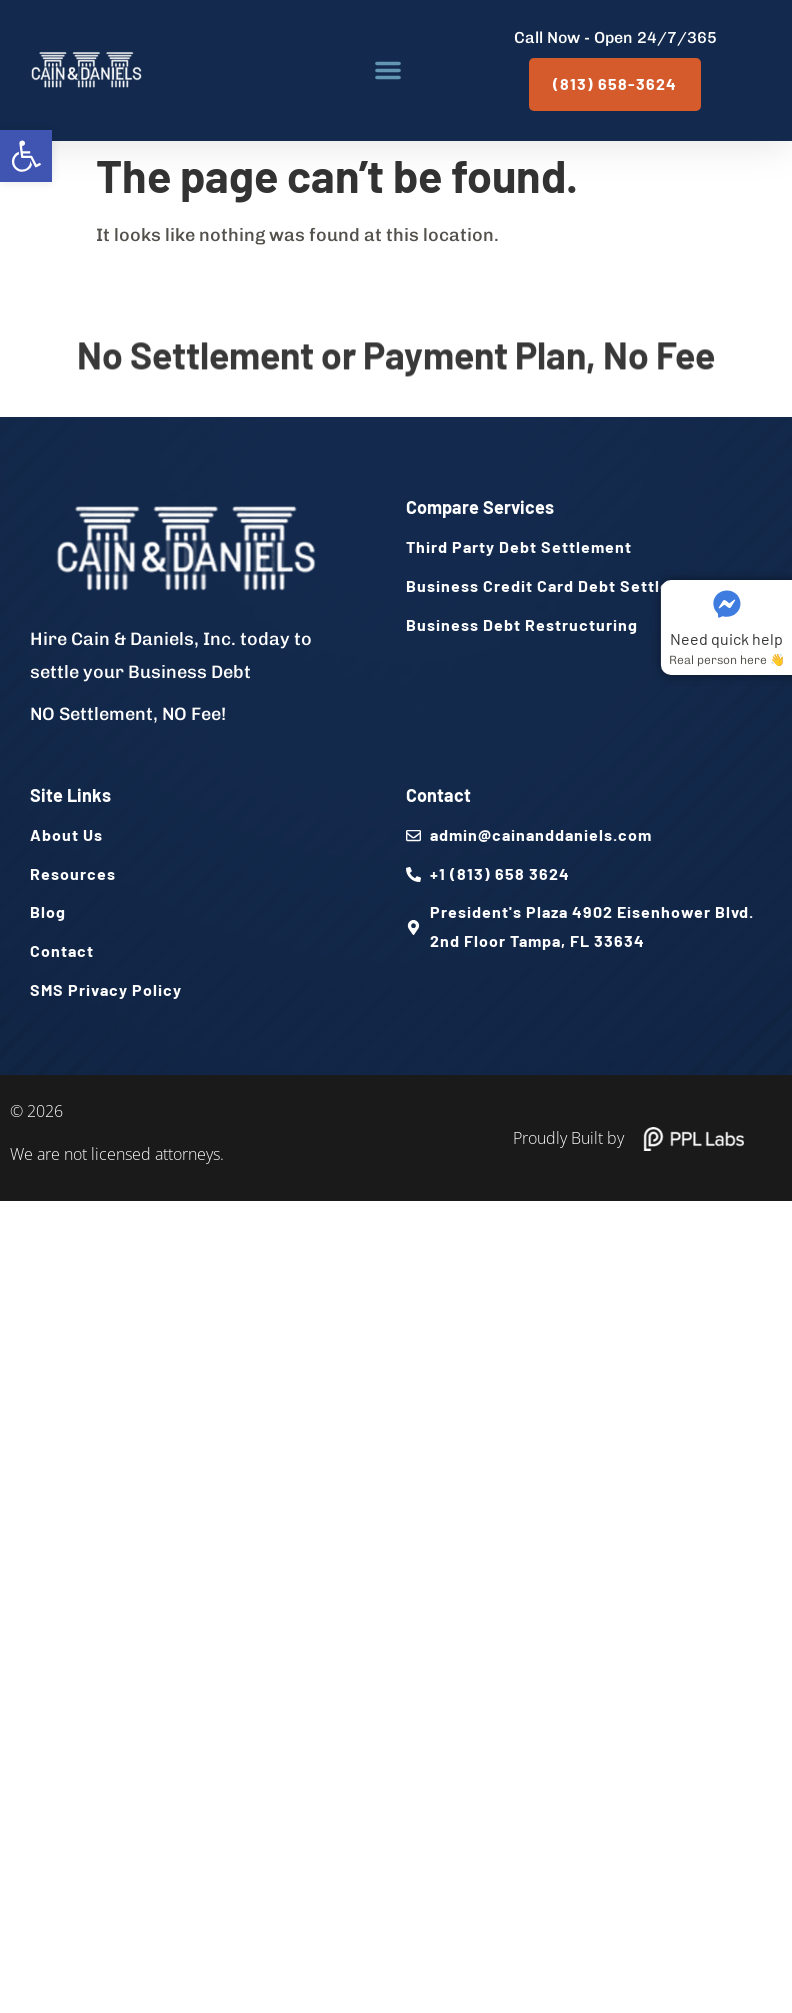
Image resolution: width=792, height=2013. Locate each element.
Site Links (70, 795)
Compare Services (480, 507)
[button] (26, 156)
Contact (438, 795)
